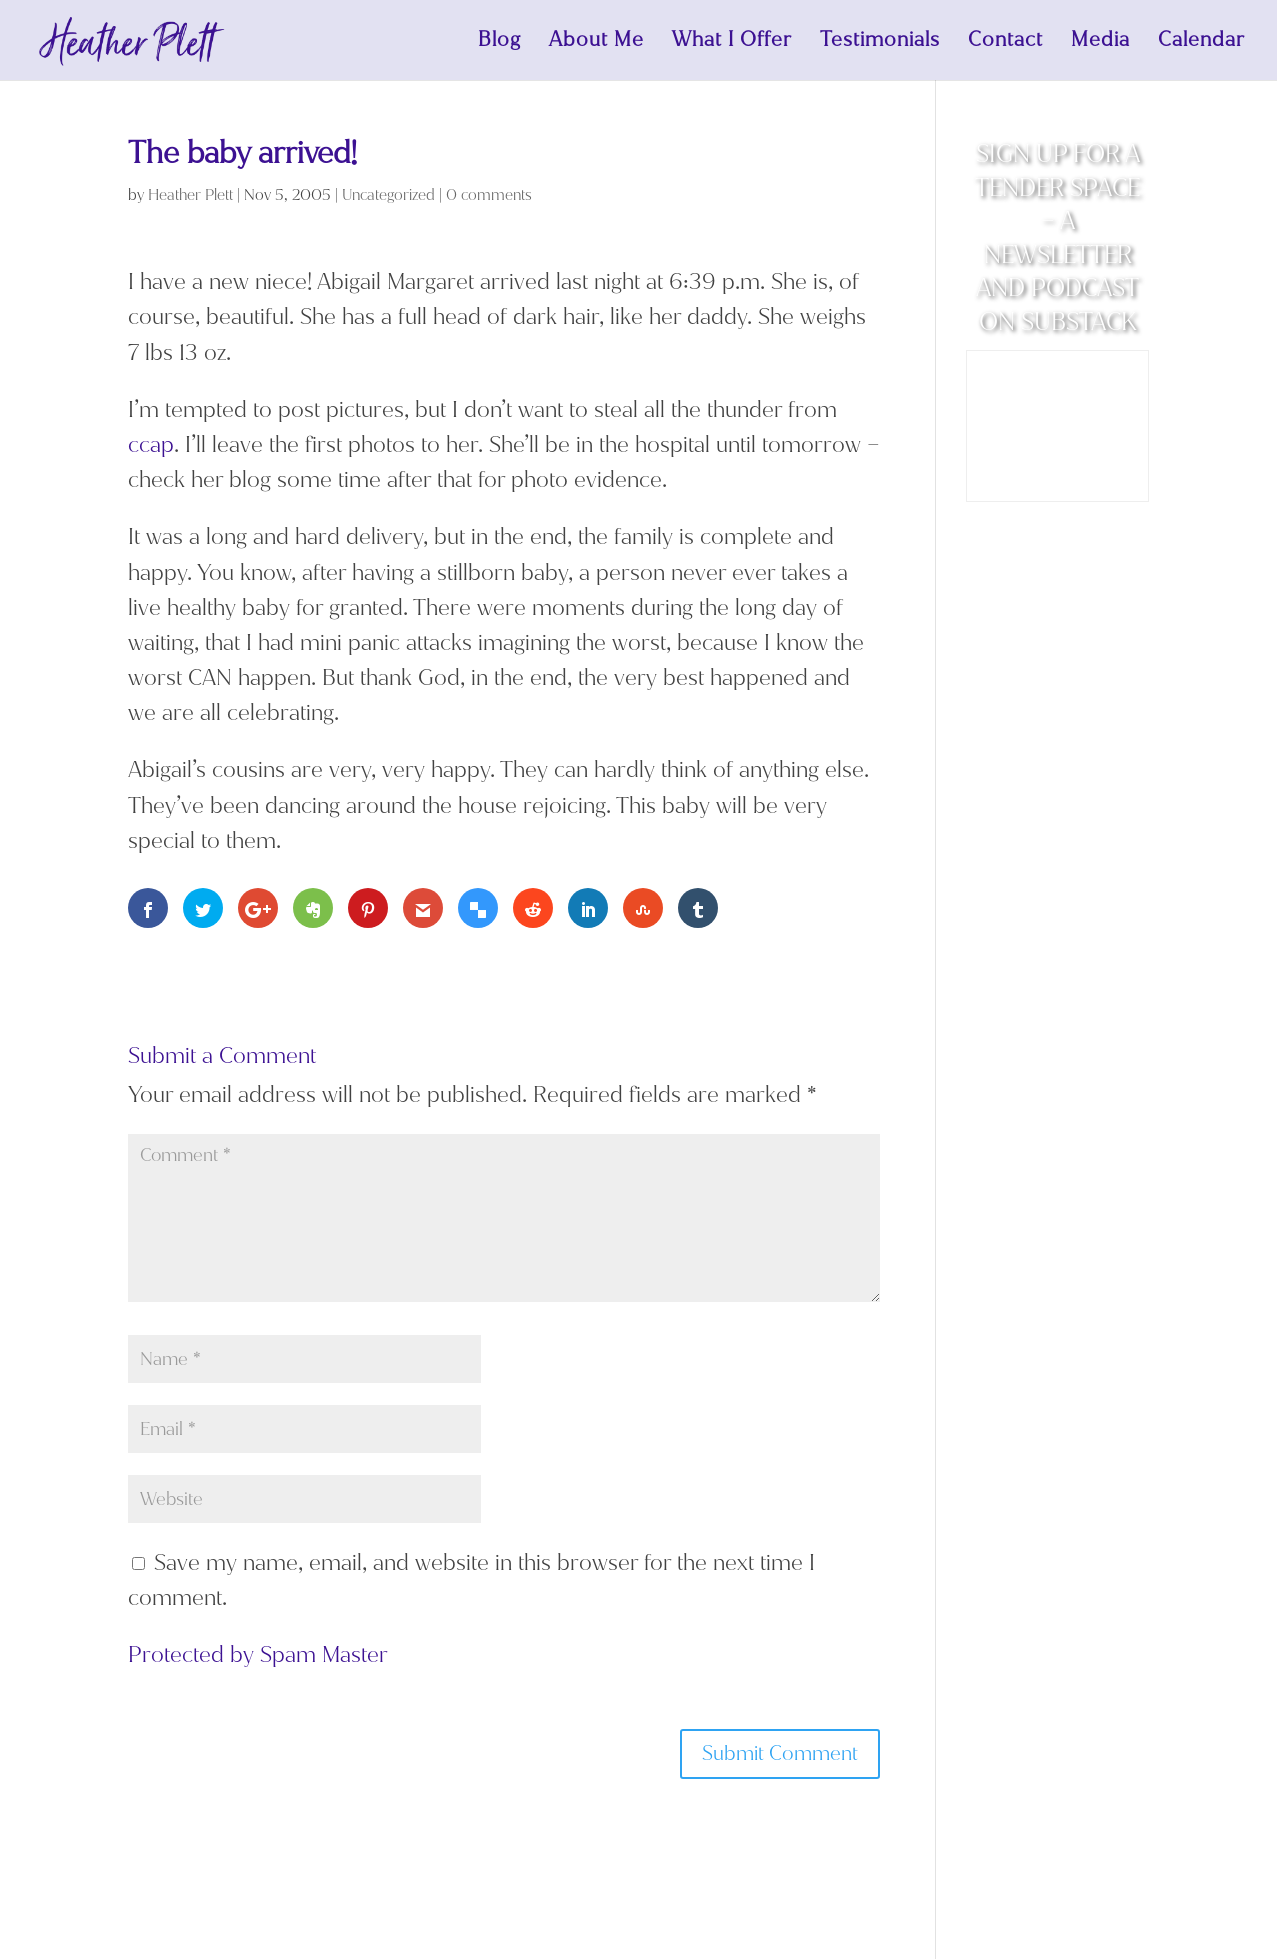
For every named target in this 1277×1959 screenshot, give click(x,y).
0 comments (489, 195)
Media (1100, 43)
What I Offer (732, 43)
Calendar (1201, 43)
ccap (151, 444)
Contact (1005, 43)
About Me (596, 43)
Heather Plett (190, 195)
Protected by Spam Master (258, 1654)
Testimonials (880, 43)
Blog (499, 43)
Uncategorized (388, 195)
